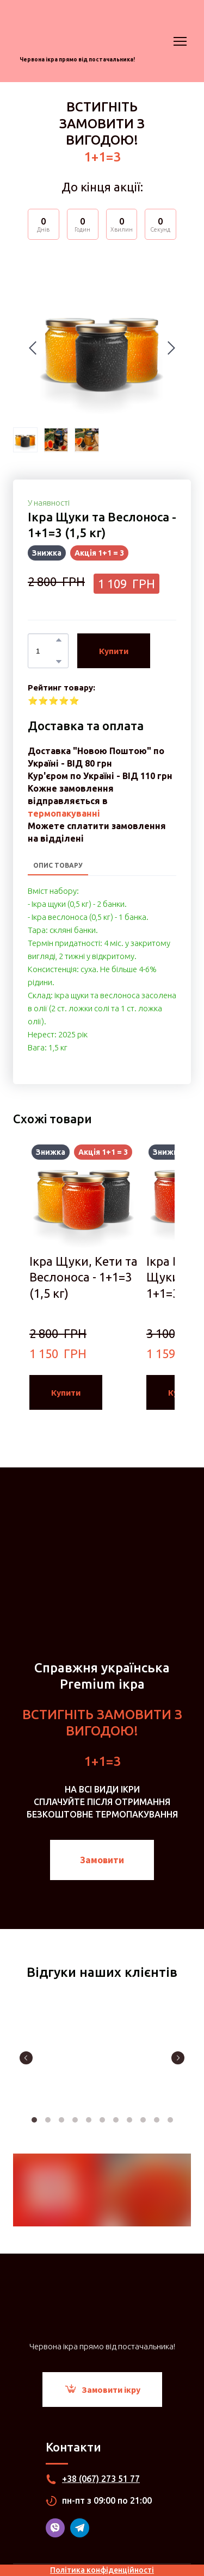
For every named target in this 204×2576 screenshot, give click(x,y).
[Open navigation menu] (180, 41)
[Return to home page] (77, 31)
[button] (58, 640)
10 (156, 2119)
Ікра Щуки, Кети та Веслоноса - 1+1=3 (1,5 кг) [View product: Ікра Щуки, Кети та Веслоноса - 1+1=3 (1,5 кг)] (83, 1277)
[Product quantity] (45, 650)
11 (170, 2119)
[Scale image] (102, 2056)
